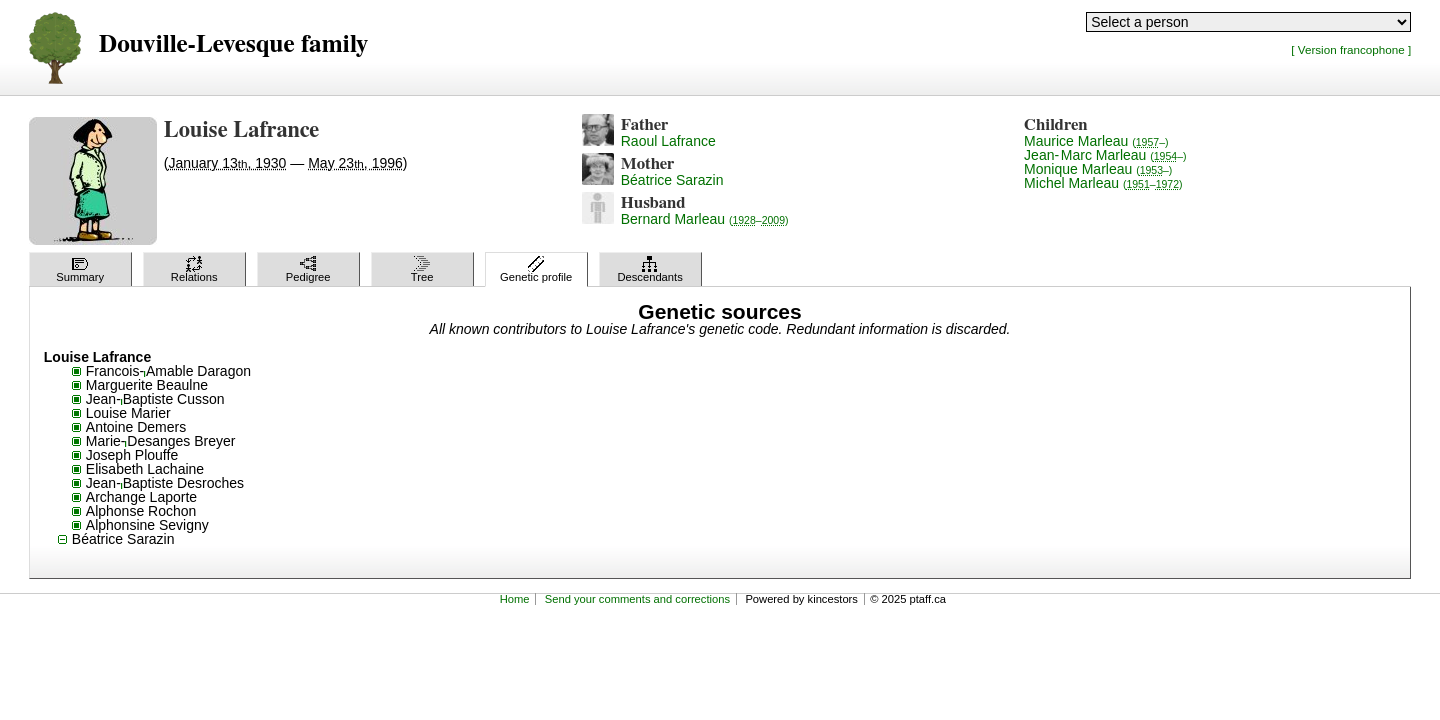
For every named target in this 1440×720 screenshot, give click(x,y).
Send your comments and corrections (637, 599)
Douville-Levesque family (233, 44)
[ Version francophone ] (1351, 49)
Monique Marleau (1098, 169)
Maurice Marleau (1096, 141)
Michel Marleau (1103, 183)
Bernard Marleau (705, 219)
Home (515, 599)
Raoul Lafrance (668, 141)
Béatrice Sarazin (672, 180)
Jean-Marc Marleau (1105, 155)
